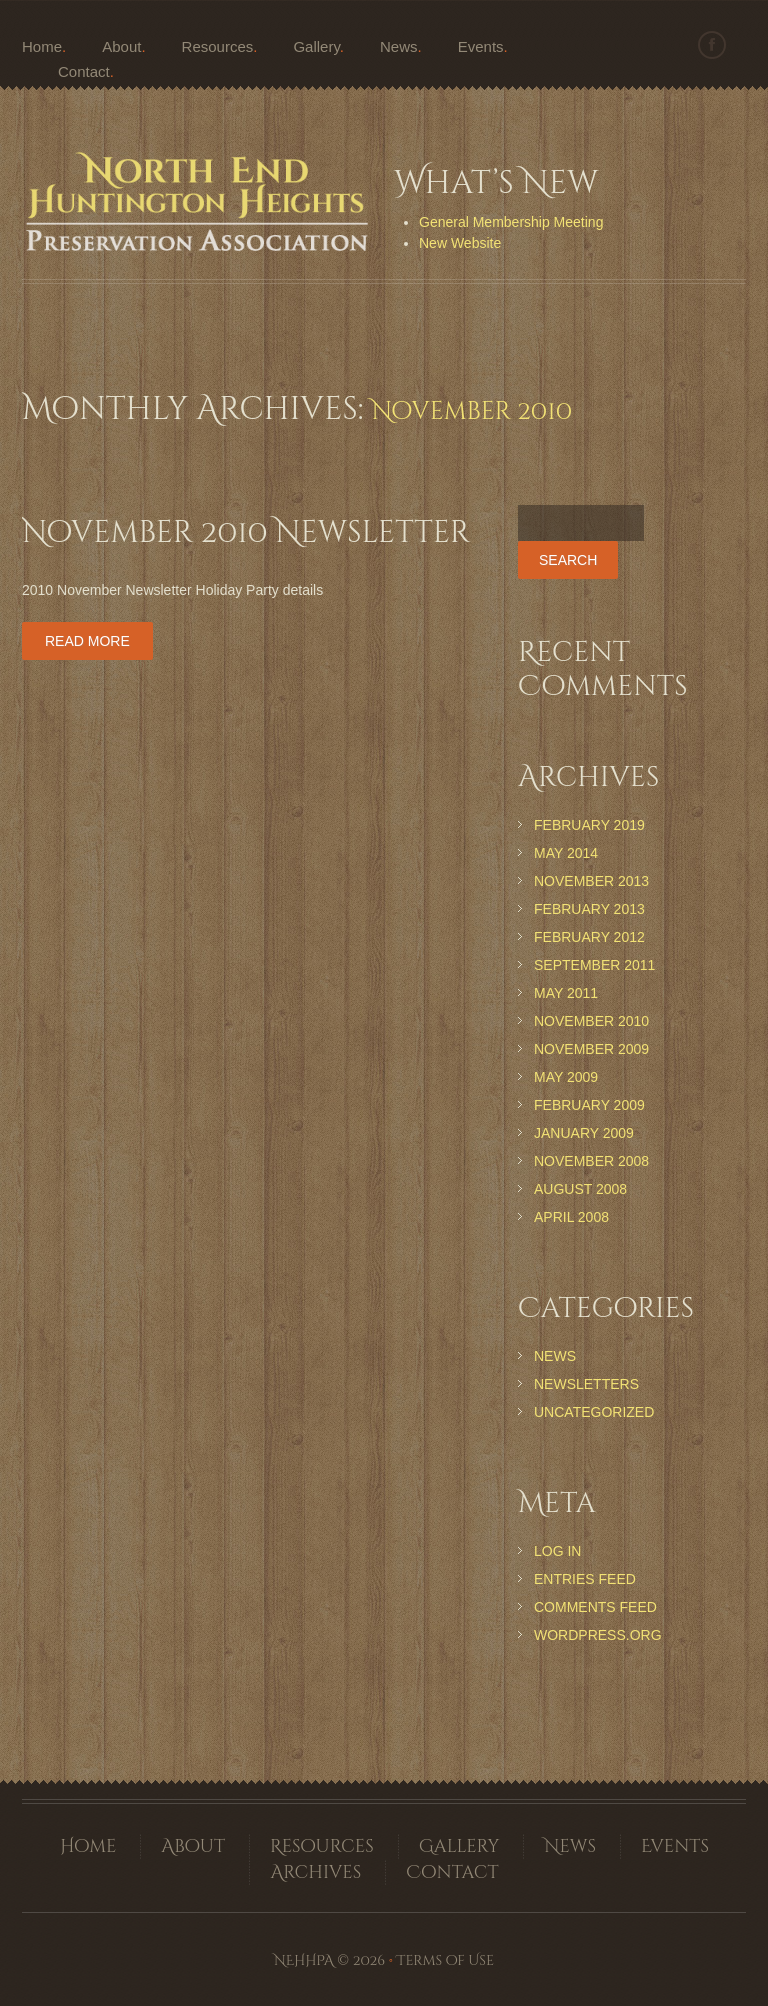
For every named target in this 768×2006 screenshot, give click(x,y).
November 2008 (591, 1161)
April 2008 (571, 1217)
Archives (315, 1872)
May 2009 (566, 1077)
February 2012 (589, 937)
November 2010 (591, 1021)
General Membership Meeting (511, 222)
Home (42, 46)
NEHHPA (304, 1960)
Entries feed (585, 1579)
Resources (218, 46)
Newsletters (586, 1384)
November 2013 (591, 881)
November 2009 (591, 1049)
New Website (460, 243)
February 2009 (589, 1105)
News (399, 46)
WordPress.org (598, 1635)
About (121, 46)
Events (481, 46)
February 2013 (589, 909)
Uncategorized (594, 1412)
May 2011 (566, 993)
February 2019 (589, 825)
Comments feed (595, 1607)
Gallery (316, 46)
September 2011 (594, 965)
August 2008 (580, 1189)
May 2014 (566, 853)
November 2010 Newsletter (246, 533)
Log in (557, 1551)
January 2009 (584, 1133)
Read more (87, 641)
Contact (84, 71)
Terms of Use (445, 1960)
